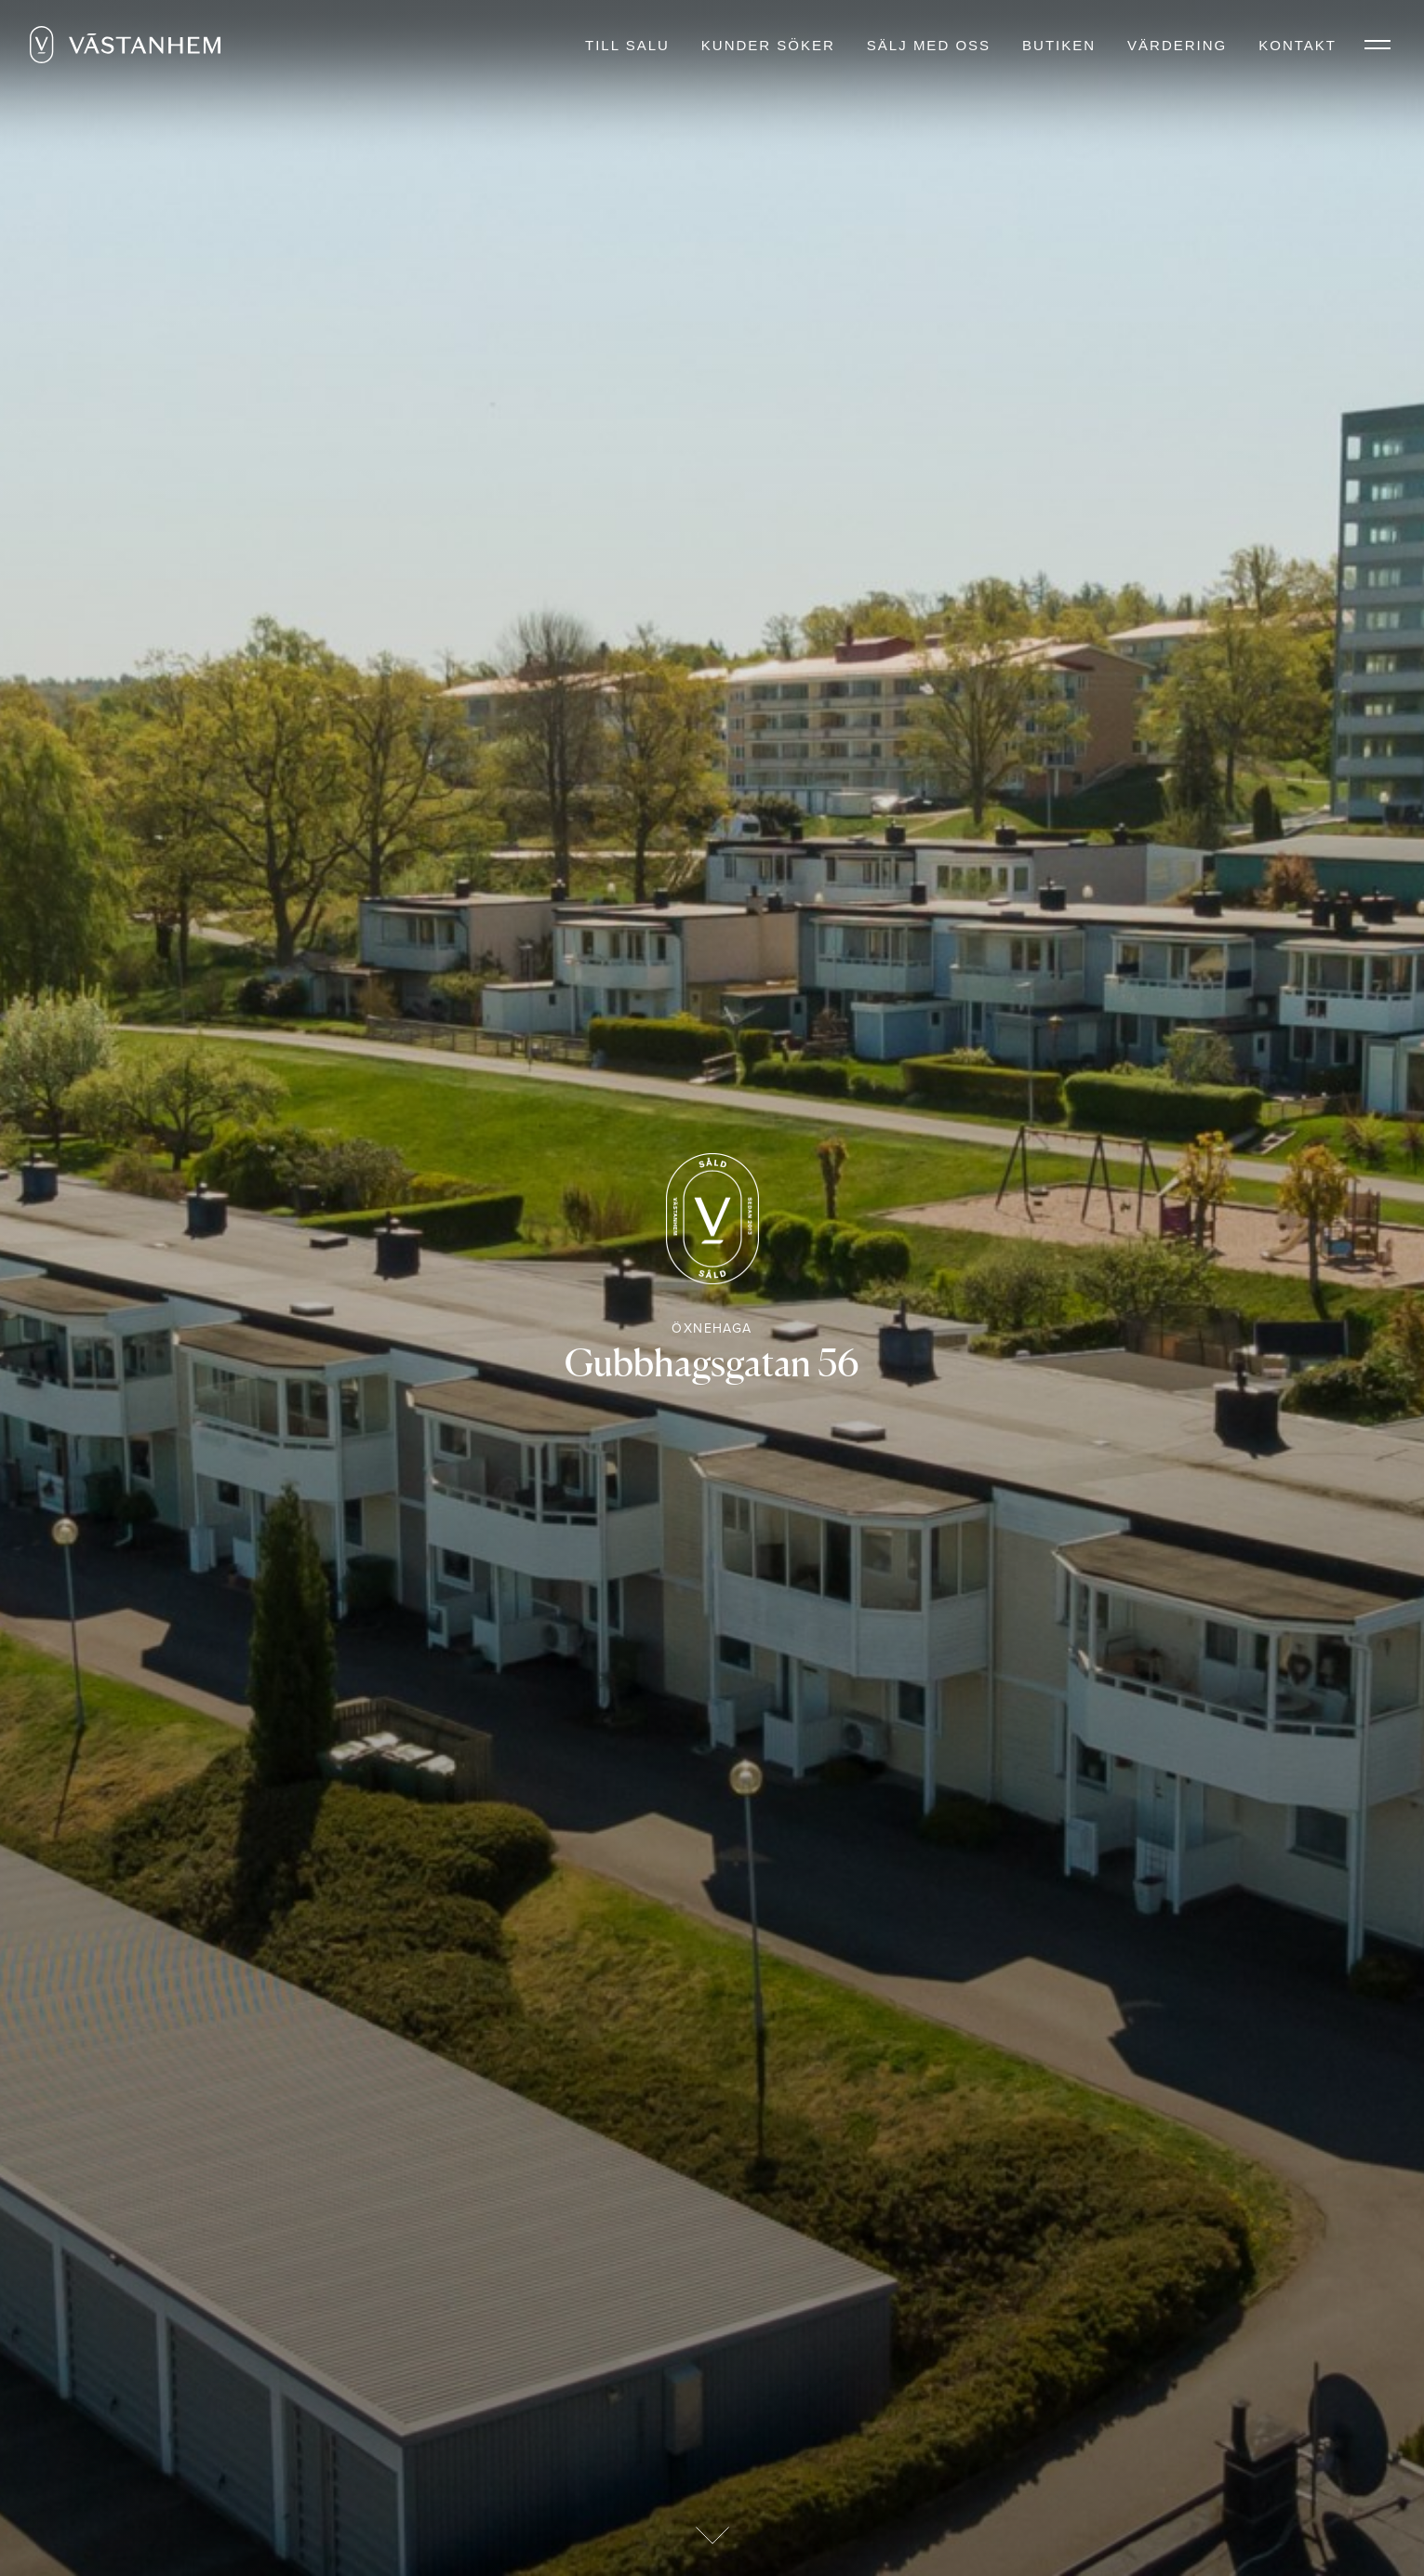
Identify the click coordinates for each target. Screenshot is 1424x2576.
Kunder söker (768, 45)
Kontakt (1297, 45)
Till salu (627, 45)
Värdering (1177, 45)
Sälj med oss (929, 45)
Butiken (1059, 45)
